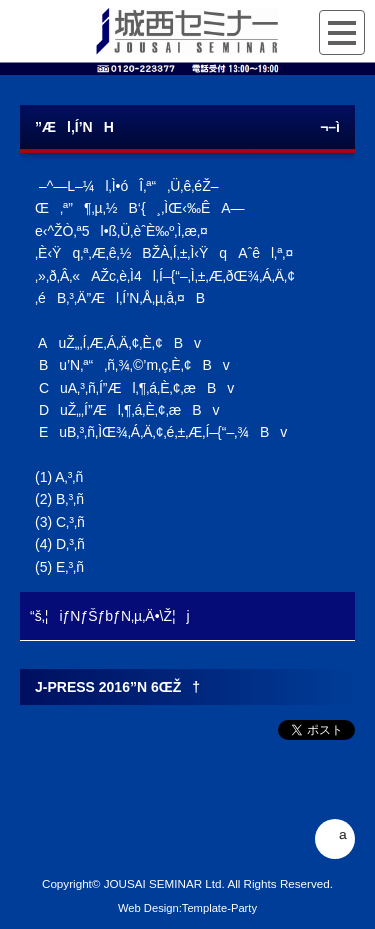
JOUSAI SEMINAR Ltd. (164, 883)
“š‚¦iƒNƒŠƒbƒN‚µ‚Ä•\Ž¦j (110, 616)
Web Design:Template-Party (187, 908)
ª (334, 839)
